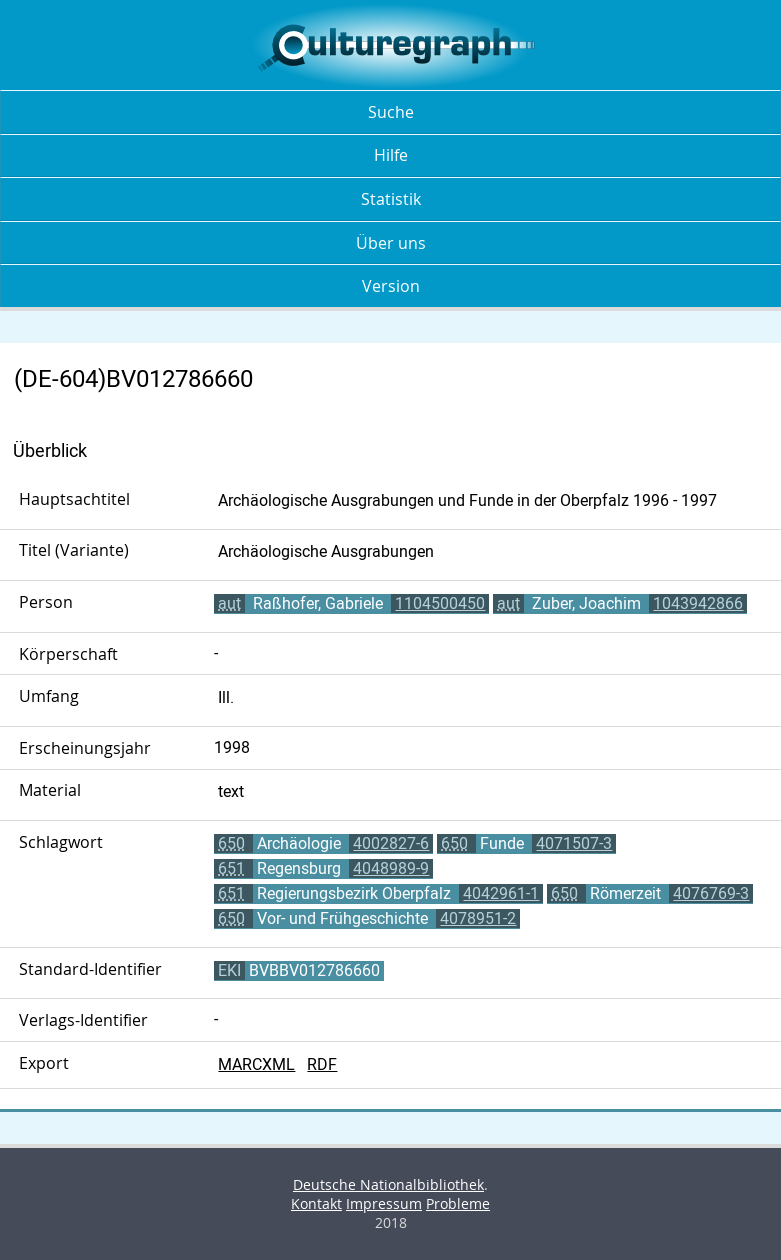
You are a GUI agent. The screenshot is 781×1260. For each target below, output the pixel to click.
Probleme (458, 1203)
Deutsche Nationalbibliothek (388, 1184)
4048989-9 (391, 868)
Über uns (391, 243)
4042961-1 (501, 893)
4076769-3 (711, 893)
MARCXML (256, 1064)
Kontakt (316, 1203)
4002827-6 (391, 843)
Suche (391, 112)
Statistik (391, 199)
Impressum (384, 1203)
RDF (322, 1064)
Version (391, 286)
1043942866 (698, 603)
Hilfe (391, 155)
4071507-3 (574, 843)
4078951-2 (478, 918)
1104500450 (440, 603)
